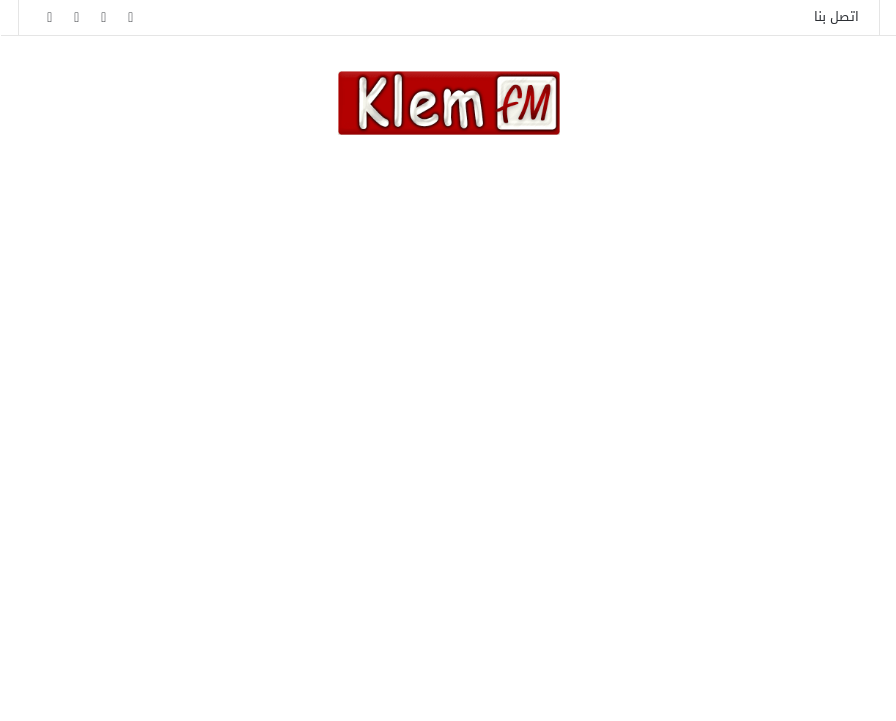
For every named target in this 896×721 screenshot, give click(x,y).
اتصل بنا (835, 16)
